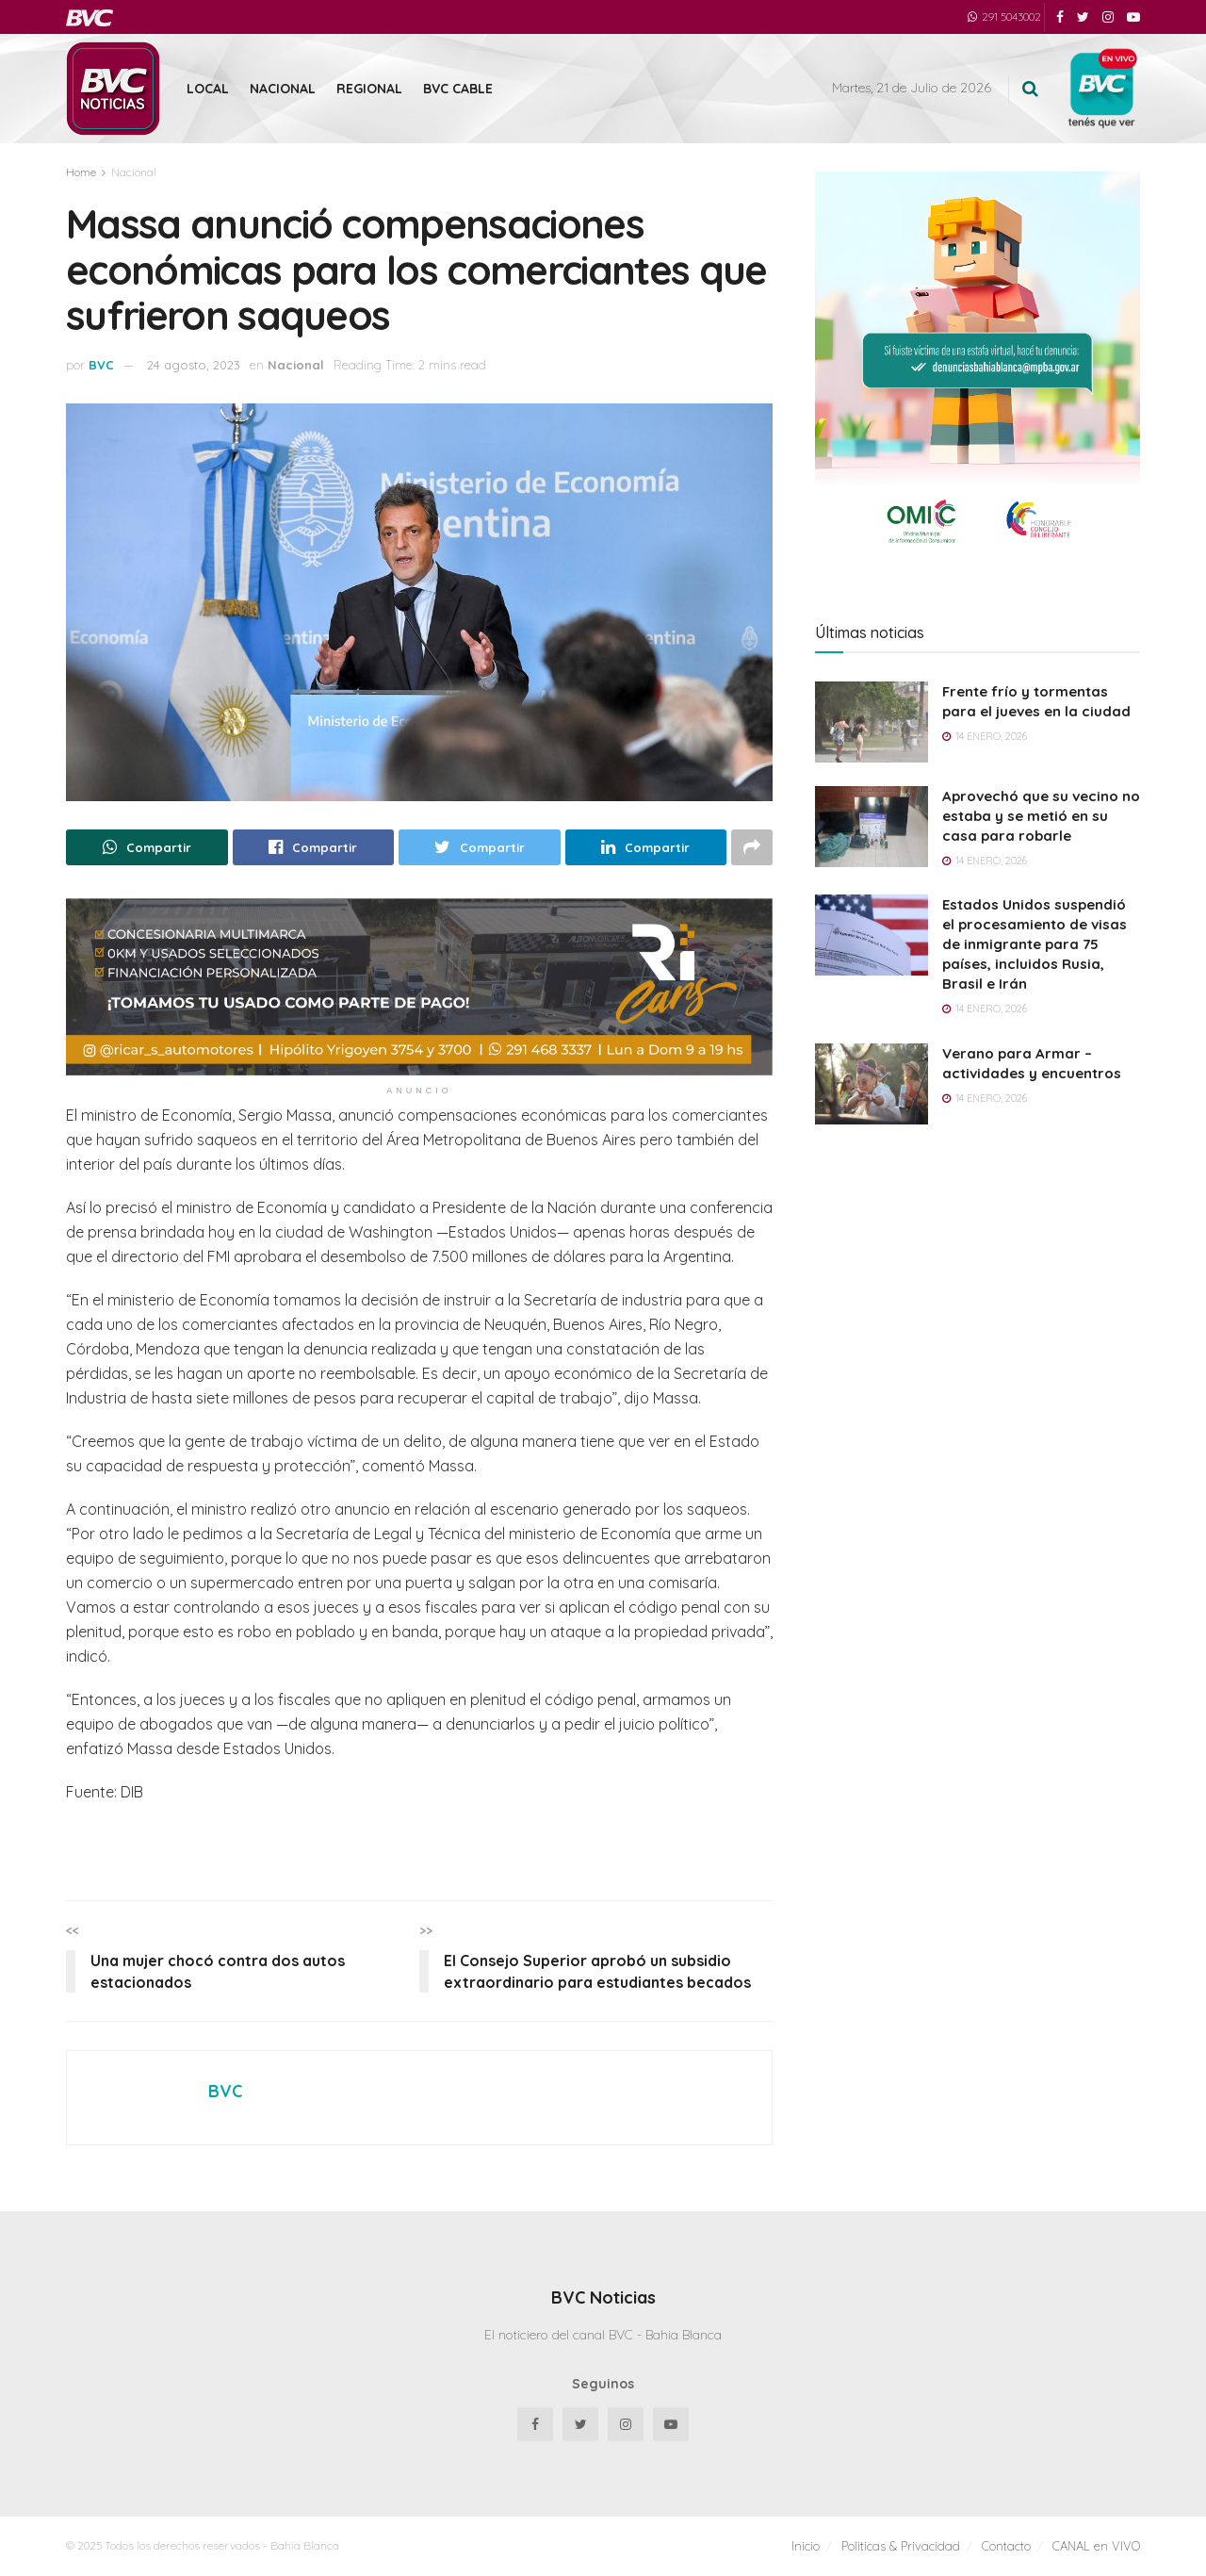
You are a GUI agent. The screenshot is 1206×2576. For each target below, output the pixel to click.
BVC (101, 364)
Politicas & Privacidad (900, 2545)
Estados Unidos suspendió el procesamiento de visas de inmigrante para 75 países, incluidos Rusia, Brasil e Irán (1034, 944)
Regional (369, 88)
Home (81, 172)
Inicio (805, 2545)
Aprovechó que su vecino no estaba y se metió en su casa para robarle (1041, 816)
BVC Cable (458, 88)
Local (208, 88)
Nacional (283, 88)
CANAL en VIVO (1096, 2545)
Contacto (1006, 2545)
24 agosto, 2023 (193, 364)
